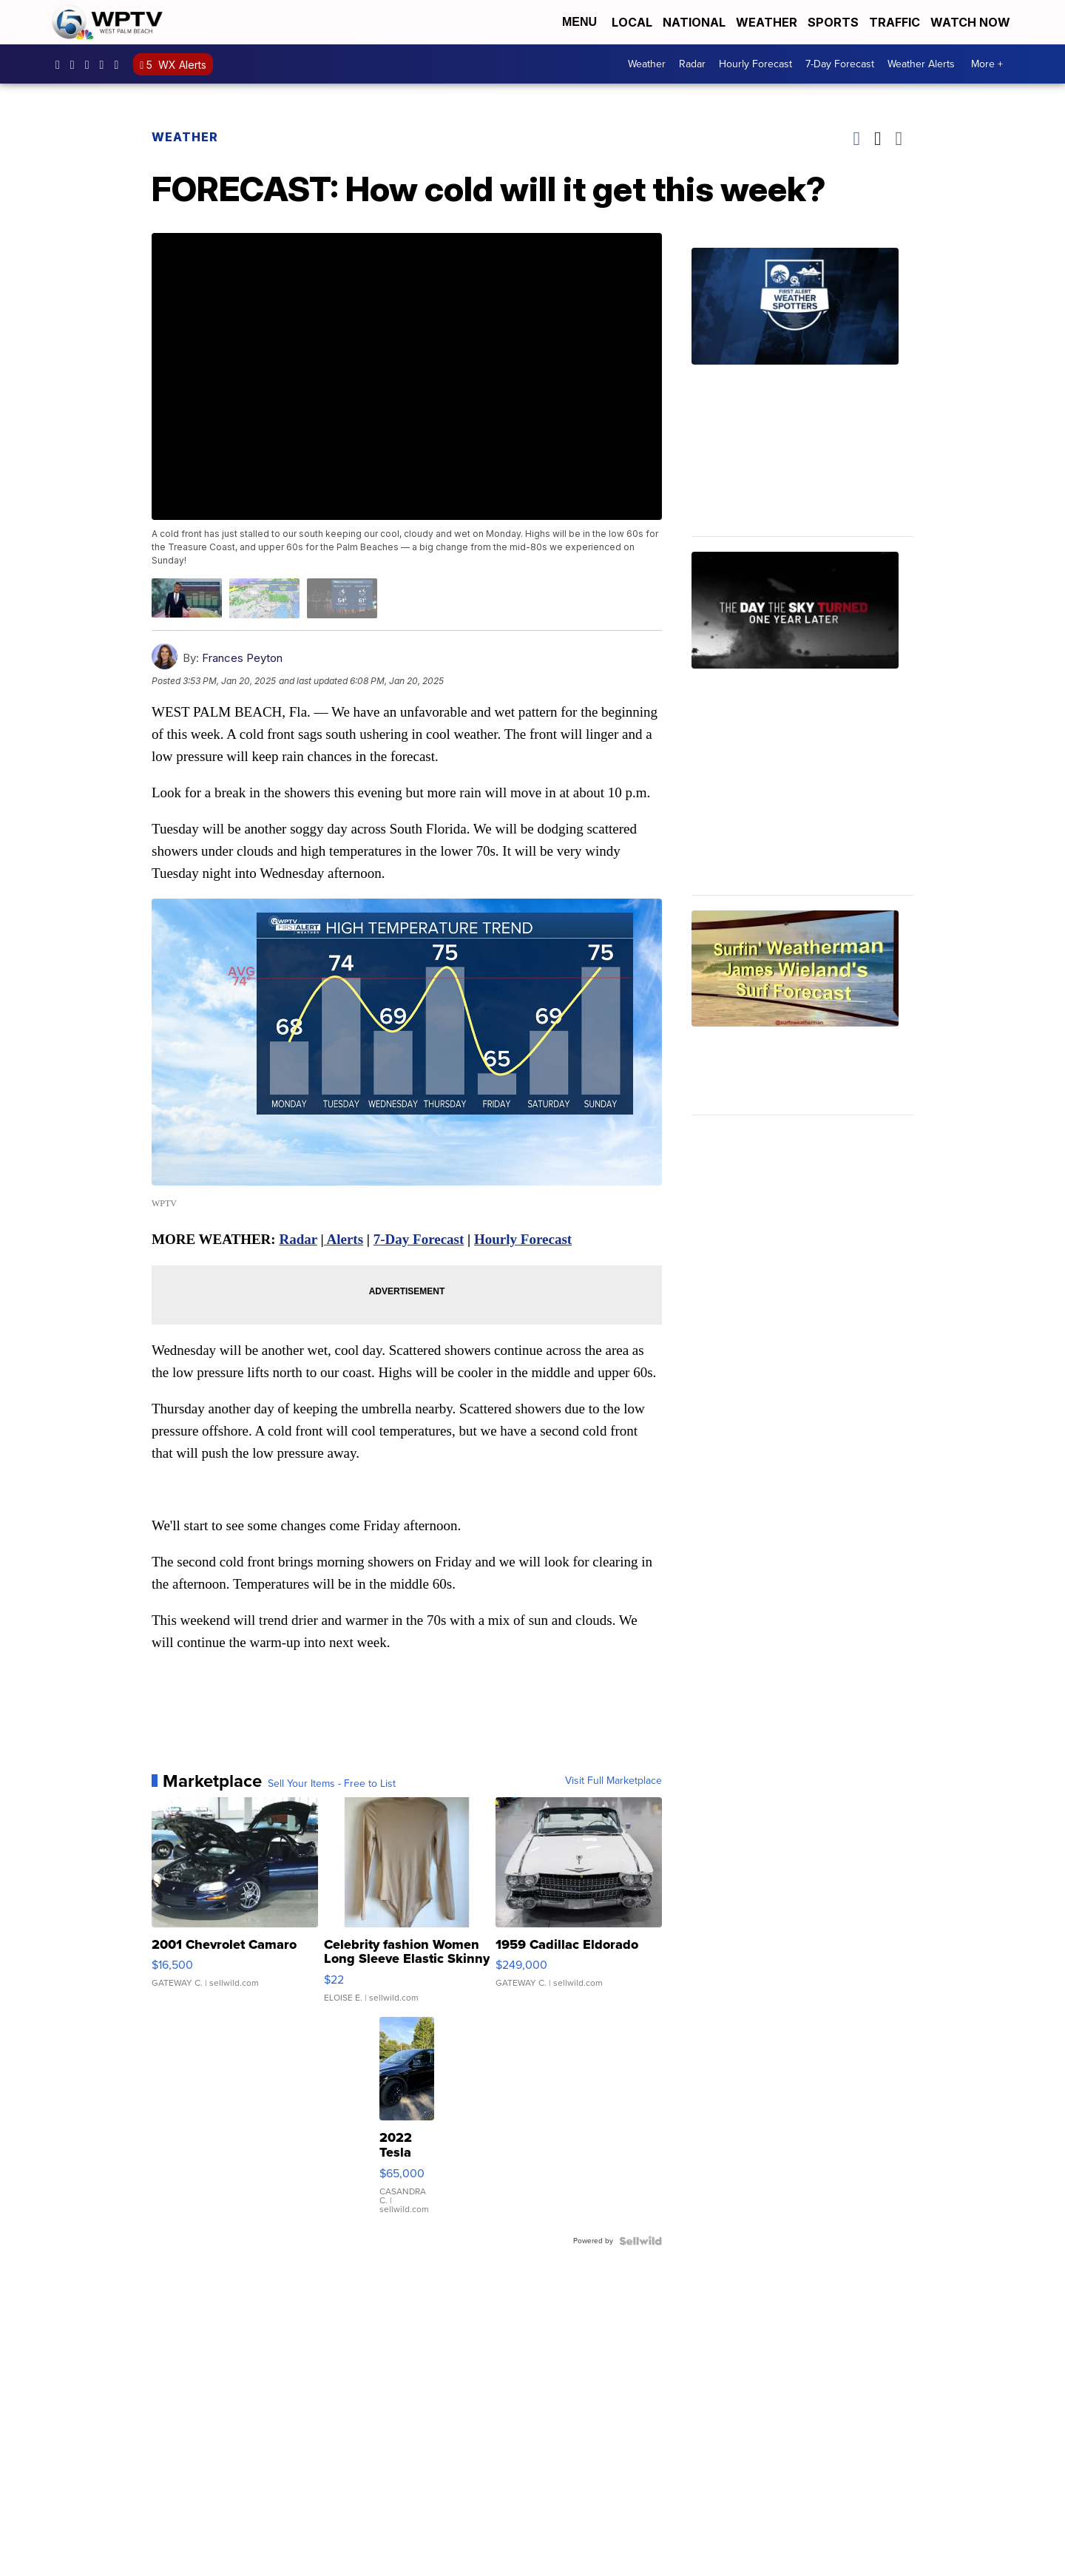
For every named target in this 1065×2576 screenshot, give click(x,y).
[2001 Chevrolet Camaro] (235, 1907)
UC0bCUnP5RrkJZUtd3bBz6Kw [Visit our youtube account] (106, 64)
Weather (766, 22)
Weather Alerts (921, 64)
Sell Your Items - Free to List (332, 1784)
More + (987, 64)
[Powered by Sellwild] (640, 2241)
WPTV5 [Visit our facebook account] (61, 64)
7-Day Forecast (839, 64)
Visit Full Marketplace (613, 1781)
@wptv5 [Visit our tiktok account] (120, 64)
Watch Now (971, 22)
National (694, 22)
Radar (692, 64)
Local (632, 22)
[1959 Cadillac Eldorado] (579, 1907)
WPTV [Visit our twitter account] (91, 64)
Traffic (894, 22)
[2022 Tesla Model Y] (406, 2122)
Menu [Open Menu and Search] (579, 22)
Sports (833, 22)
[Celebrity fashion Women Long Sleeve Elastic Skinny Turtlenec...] (407, 1907)
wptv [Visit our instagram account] (76, 64)
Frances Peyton (242, 658)
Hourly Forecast (755, 64)
